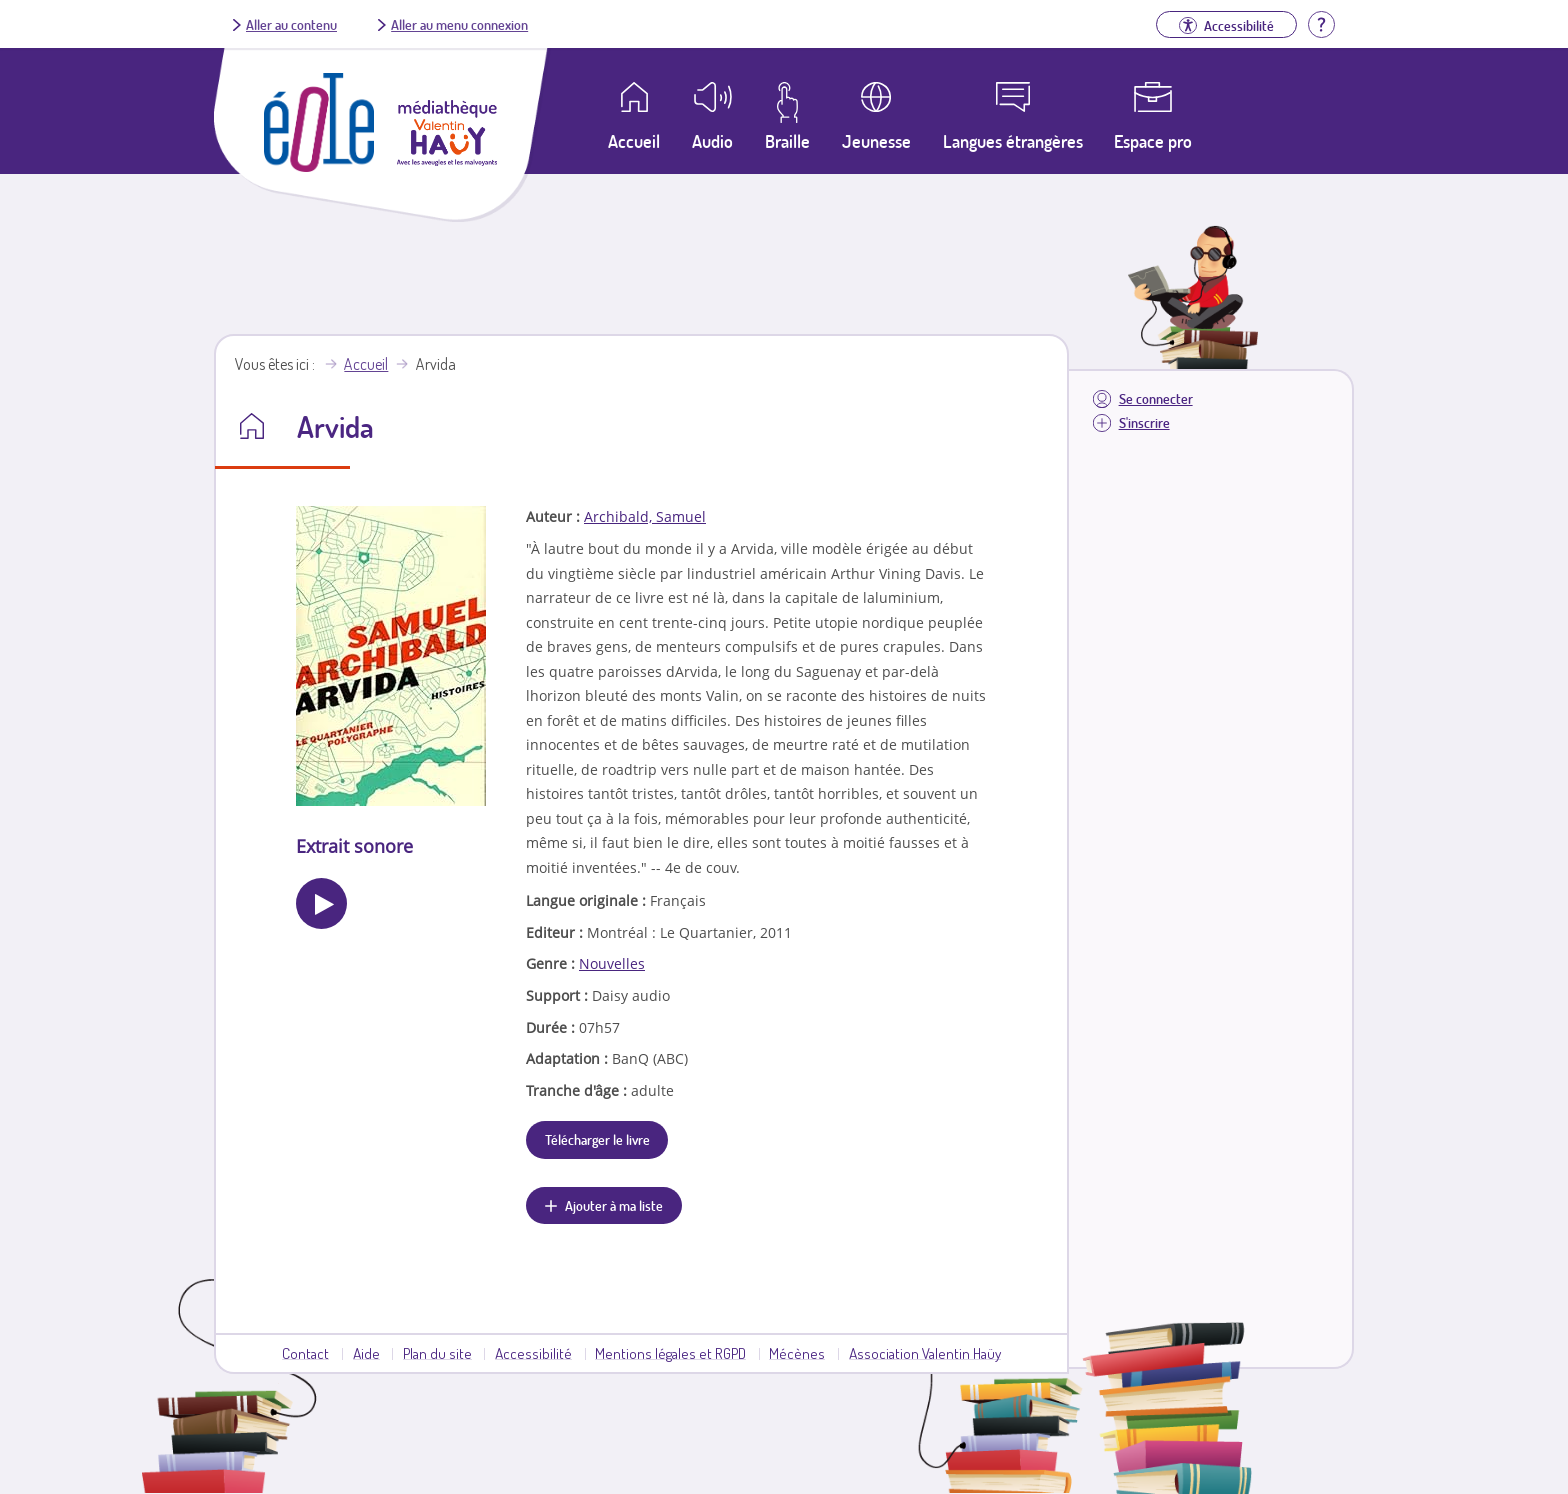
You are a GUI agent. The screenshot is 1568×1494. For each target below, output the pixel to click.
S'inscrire (1144, 422)
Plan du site (437, 1353)
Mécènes (797, 1353)
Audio (712, 141)
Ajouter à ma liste (614, 1205)
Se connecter (1156, 398)
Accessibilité (533, 1353)
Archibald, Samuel (645, 516)
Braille (787, 141)
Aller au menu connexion (459, 24)
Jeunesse (876, 141)
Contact (305, 1353)
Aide (366, 1353)
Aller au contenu (291, 24)
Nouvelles (612, 963)
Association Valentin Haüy (925, 1353)
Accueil (366, 364)
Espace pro (1153, 141)
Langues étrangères (1013, 141)
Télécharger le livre (597, 1139)
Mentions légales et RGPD (670, 1353)
